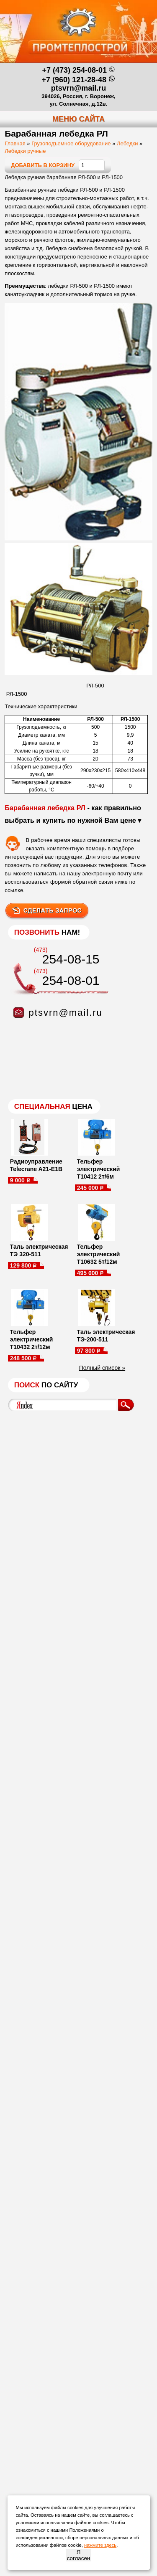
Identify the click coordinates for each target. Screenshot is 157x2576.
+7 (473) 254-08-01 (74, 70)
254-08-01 (71, 980)
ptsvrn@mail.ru (78, 88)
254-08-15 (71, 959)
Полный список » (102, 1367)
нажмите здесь (100, 2545)
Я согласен (78, 2555)
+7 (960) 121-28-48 (73, 80)
